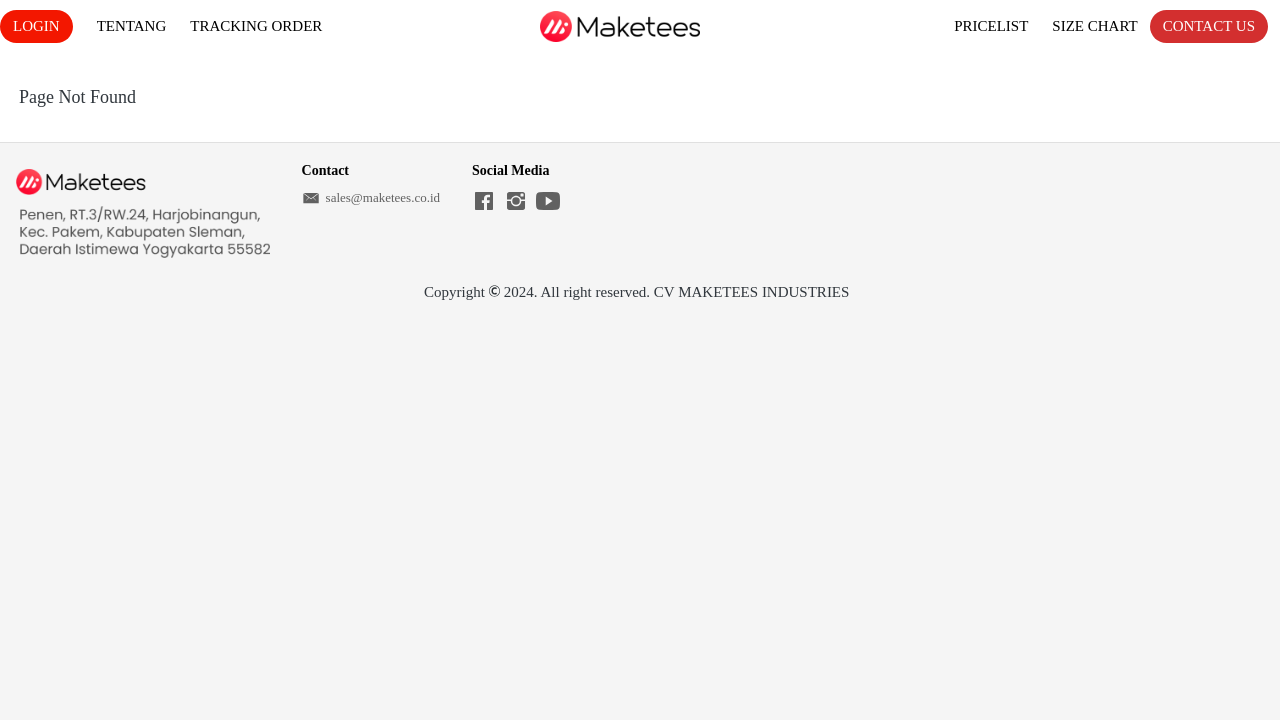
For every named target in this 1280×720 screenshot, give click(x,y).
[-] (484, 202)
